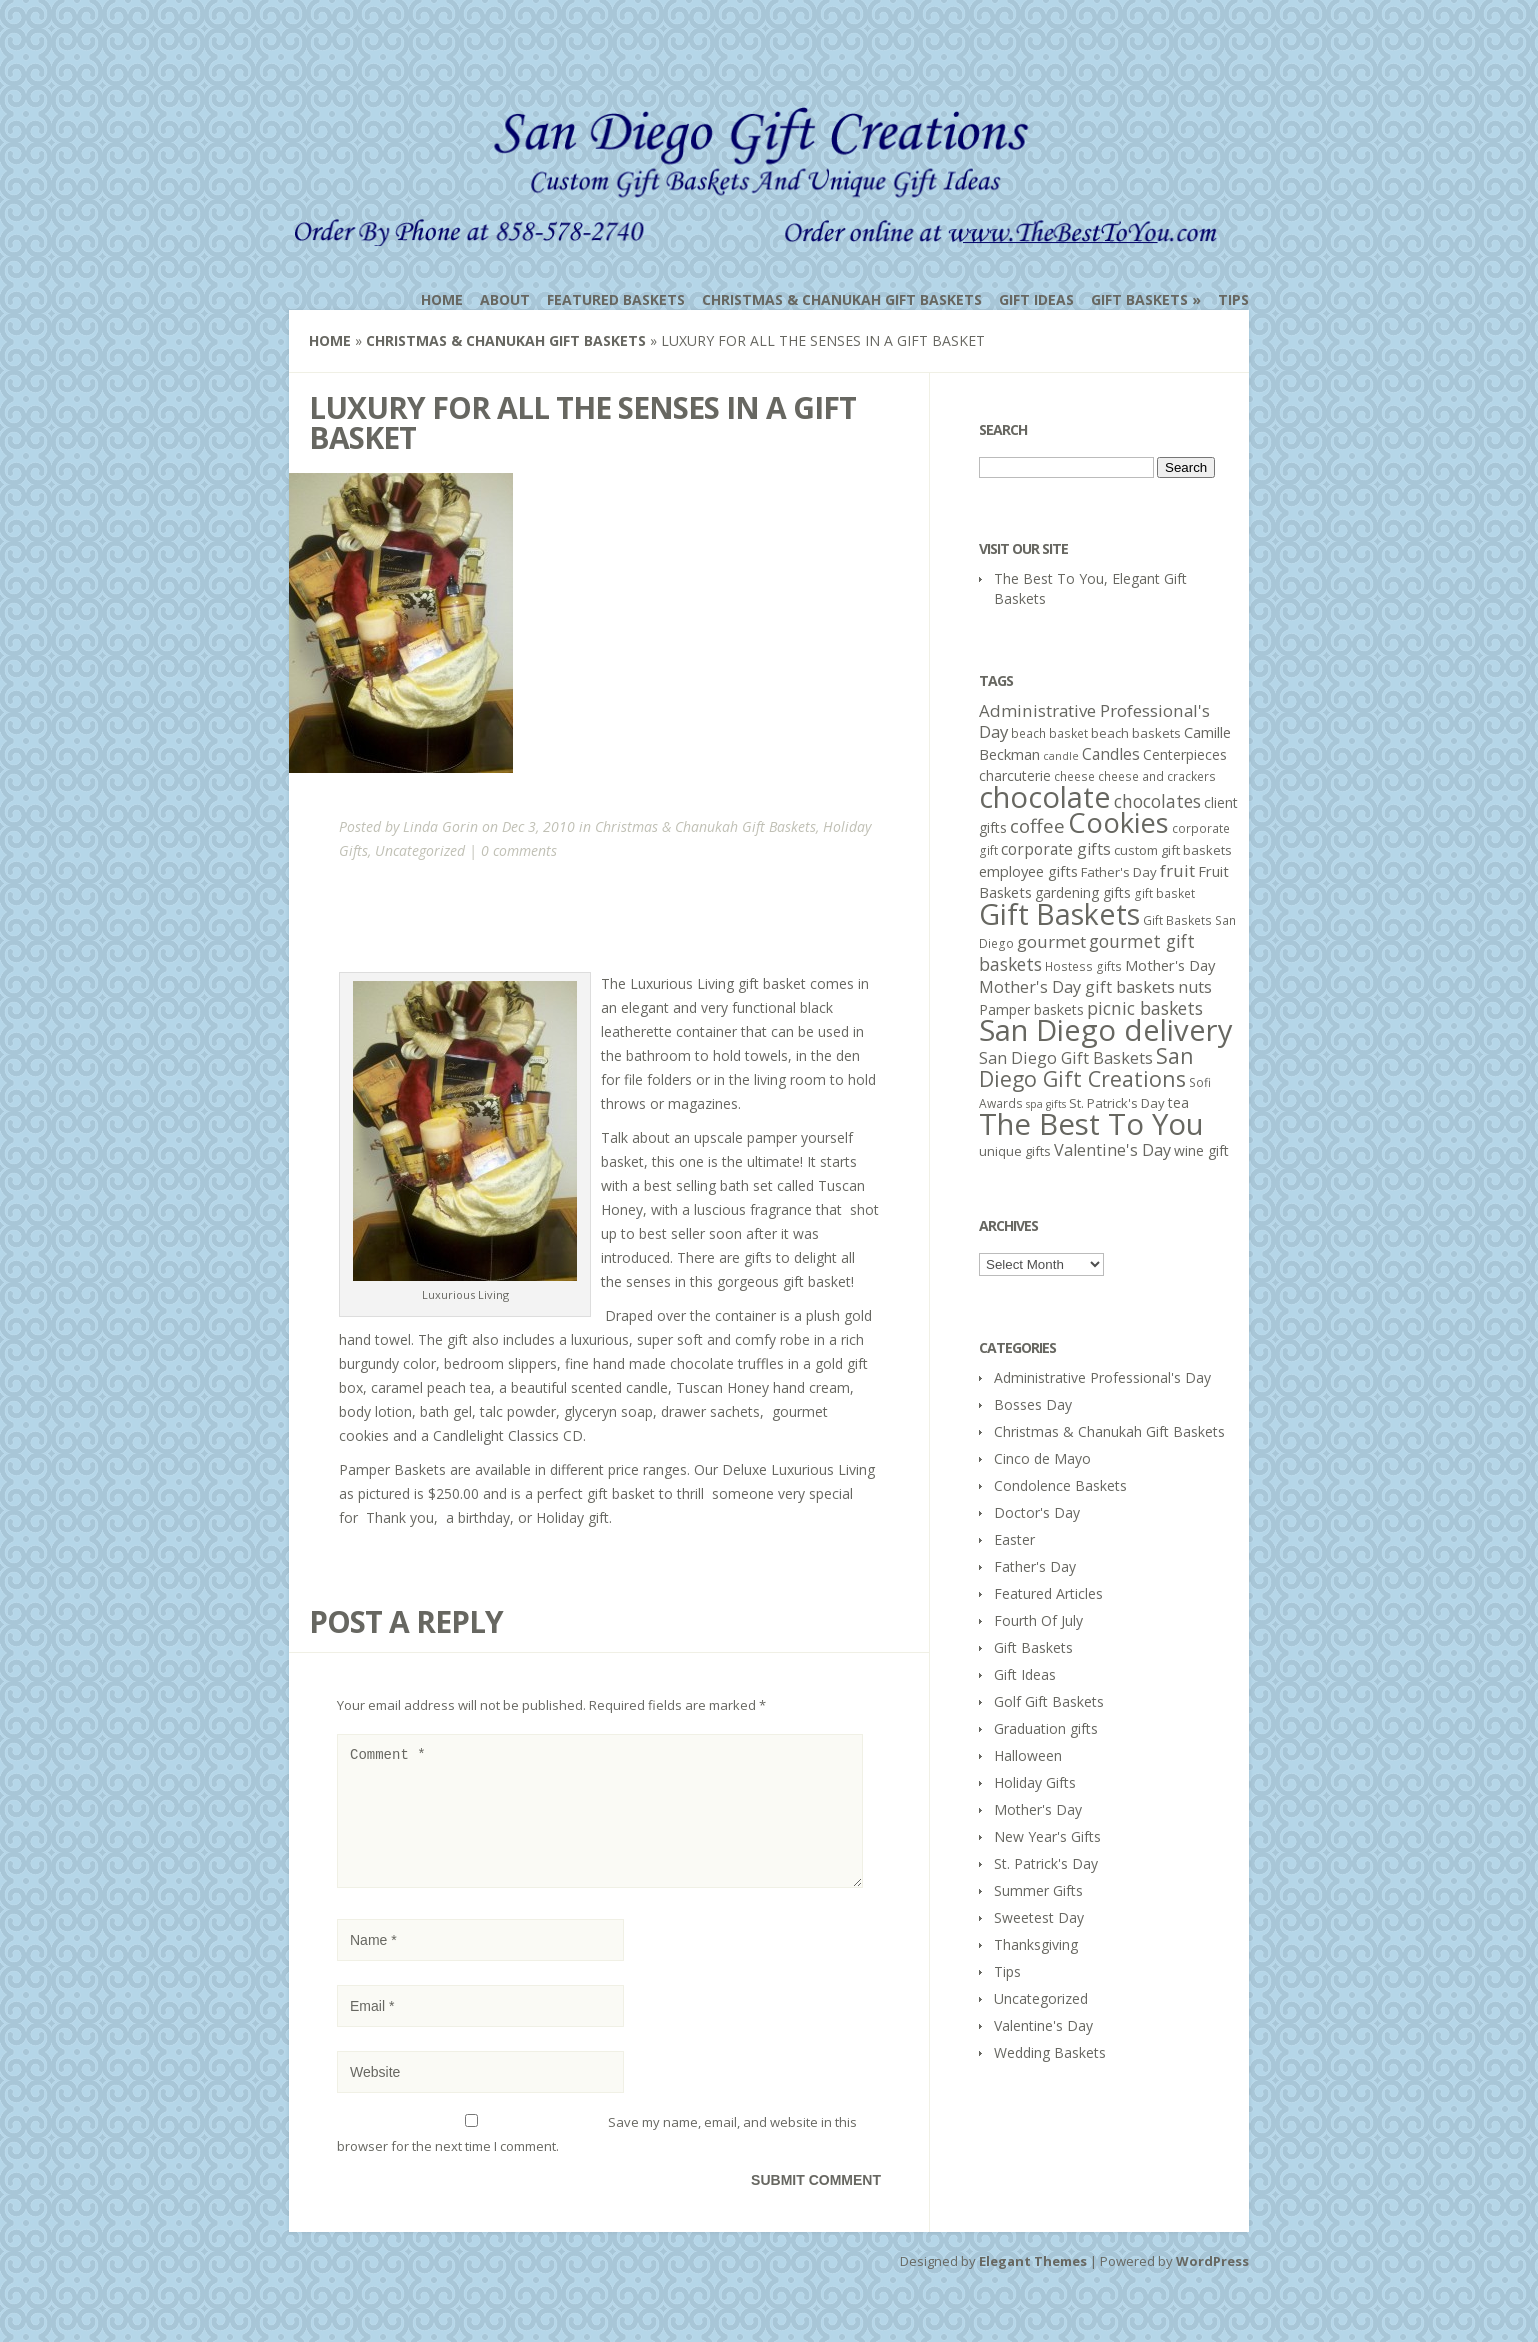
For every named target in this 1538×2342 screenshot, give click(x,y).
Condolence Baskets (1060, 1485)
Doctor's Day (1037, 1512)
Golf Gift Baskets (1049, 1701)
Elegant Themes (1033, 2285)
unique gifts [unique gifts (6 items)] (1015, 1151)
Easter (1014, 1539)
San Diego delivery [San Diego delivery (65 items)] (1106, 1030)
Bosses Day (1033, 1404)
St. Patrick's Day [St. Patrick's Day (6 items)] (1117, 1103)
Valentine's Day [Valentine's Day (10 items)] (1112, 1150)
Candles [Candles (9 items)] (1111, 754)
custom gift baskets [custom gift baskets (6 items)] (1173, 850)
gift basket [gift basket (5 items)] (1164, 893)
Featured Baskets (616, 299)
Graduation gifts (1046, 1728)
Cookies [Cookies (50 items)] (1118, 822)
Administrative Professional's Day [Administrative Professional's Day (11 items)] (1094, 721)
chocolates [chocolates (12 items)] (1157, 801)
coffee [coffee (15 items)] (1037, 826)
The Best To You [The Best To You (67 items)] (1091, 1124)
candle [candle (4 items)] (1061, 756)
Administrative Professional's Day (1102, 1377)
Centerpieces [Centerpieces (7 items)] (1185, 754)
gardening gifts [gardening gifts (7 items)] (1083, 892)
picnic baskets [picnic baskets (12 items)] (1145, 1008)
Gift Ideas (1036, 299)
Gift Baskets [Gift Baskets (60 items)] (1059, 913)
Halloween (1028, 1755)
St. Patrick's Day (1046, 1863)
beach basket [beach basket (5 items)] (1049, 733)
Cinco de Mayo (1042, 1458)
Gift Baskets (1139, 299)
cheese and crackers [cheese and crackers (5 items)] (1157, 776)
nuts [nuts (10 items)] (1195, 987)
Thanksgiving (1036, 1944)
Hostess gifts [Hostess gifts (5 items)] (1083, 966)
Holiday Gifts (1035, 1782)
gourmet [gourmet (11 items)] (1051, 941)
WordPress (1212, 2285)
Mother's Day (1038, 1809)
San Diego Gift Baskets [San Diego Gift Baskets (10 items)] (1066, 1058)
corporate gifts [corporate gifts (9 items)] (1056, 849)
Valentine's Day (1043, 2025)
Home (442, 299)
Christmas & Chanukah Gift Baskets (842, 299)
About (505, 299)
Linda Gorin (440, 826)
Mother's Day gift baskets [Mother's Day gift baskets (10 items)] (1077, 987)
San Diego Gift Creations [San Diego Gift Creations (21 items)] (1086, 1067)
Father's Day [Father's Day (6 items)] (1119, 872)
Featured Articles (1048, 1593)
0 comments (519, 850)
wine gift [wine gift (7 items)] (1201, 1150)
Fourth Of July (1038, 1620)
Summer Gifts (1038, 1890)
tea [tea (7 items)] (1178, 1102)
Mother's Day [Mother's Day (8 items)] (1170, 965)
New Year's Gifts (1047, 1836)
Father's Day (1035, 1566)
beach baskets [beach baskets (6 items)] (1136, 733)
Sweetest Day (1039, 1917)
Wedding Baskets (1050, 2052)
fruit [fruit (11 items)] (1177, 870)
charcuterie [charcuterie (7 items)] (1015, 775)
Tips (1233, 299)
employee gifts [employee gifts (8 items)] (1028, 871)
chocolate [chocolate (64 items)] (1045, 796)
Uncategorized (420, 850)
